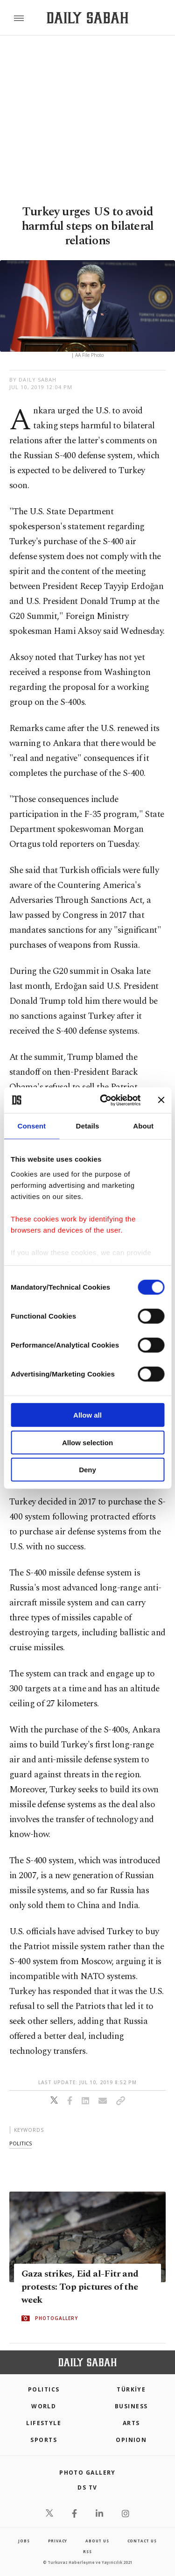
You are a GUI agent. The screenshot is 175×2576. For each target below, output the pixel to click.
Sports (43, 2440)
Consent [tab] (31, 1126)
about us (97, 2540)
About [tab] (143, 1126)
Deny (87, 1470)
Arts (131, 2423)
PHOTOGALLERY (56, 2318)
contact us (142, 2540)
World (43, 2406)
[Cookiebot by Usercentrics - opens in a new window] (104, 1100)
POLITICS (44, 2389)
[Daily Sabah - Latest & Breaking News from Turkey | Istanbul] (87, 18)
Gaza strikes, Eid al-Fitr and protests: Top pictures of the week (80, 2287)
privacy (58, 2540)
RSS (87, 2551)
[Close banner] (161, 1100)
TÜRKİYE (131, 2389)
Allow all (87, 1415)
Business (131, 2406)
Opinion (131, 2440)
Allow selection (87, 1442)
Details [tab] (87, 1126)
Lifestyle (43, 2423)
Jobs (23, 2540)
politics (20, 2143)
